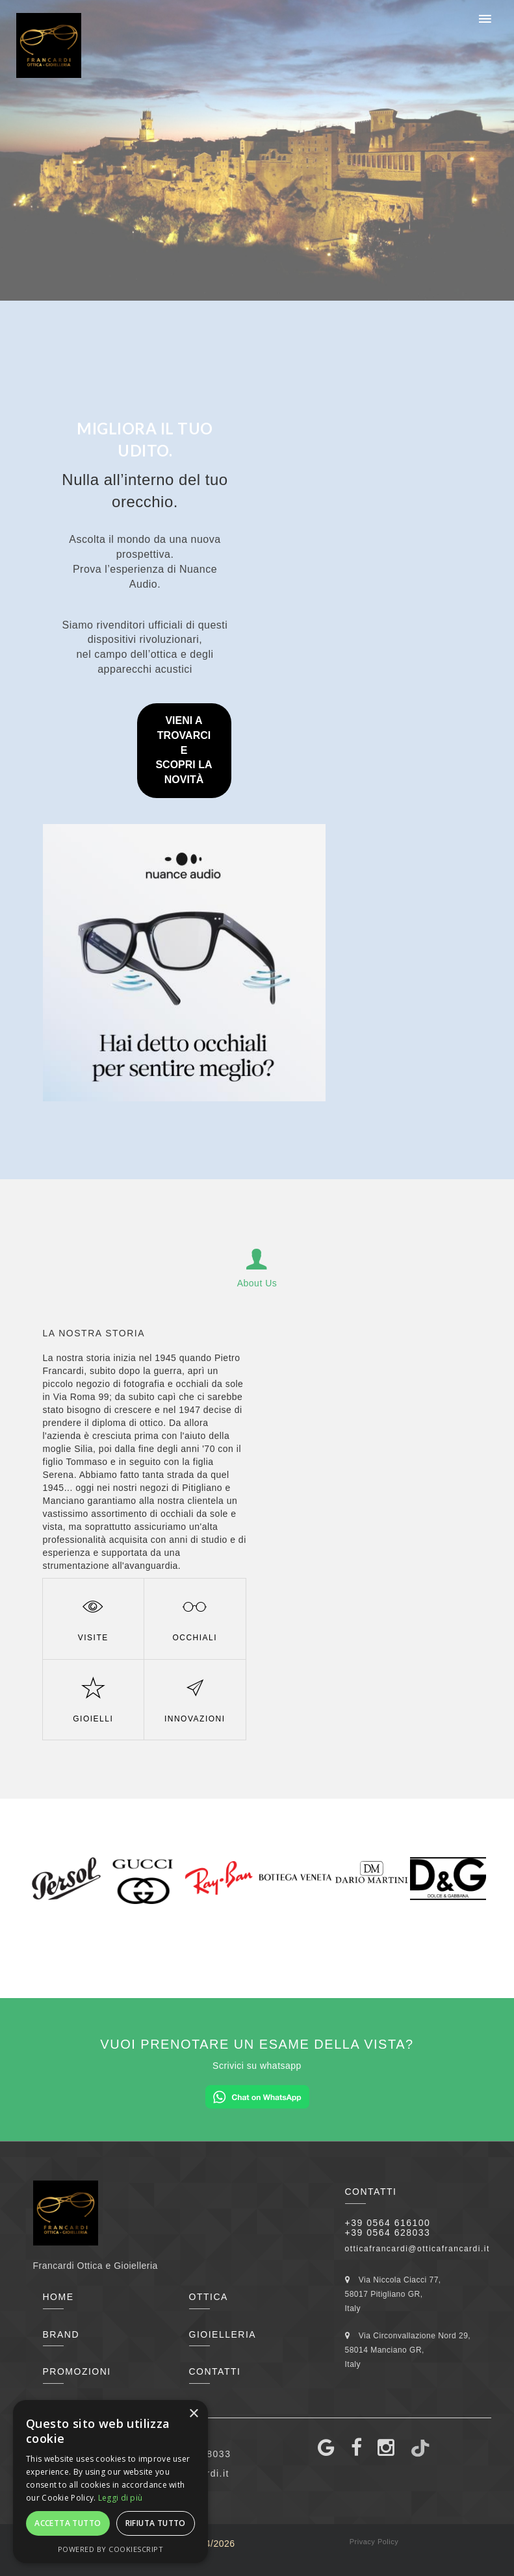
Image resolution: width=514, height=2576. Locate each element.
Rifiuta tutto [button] (155, 2523)
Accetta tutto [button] (67, 2523)
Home (58, 2297)
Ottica (208, 2297)
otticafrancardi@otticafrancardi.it (417, 2248)
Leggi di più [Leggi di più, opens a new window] (120, 2497)
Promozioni (77, 2371)
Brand (61, 2334)
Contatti (215, 2371)
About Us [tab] (257, 1266)
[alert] (110, 2481)
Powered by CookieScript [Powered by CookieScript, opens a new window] (111, 2549)
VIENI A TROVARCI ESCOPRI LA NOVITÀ (183, 750)
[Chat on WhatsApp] (257, 2096)
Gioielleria (223, 2334)
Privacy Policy (374, 2541)
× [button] (193, 2414)
